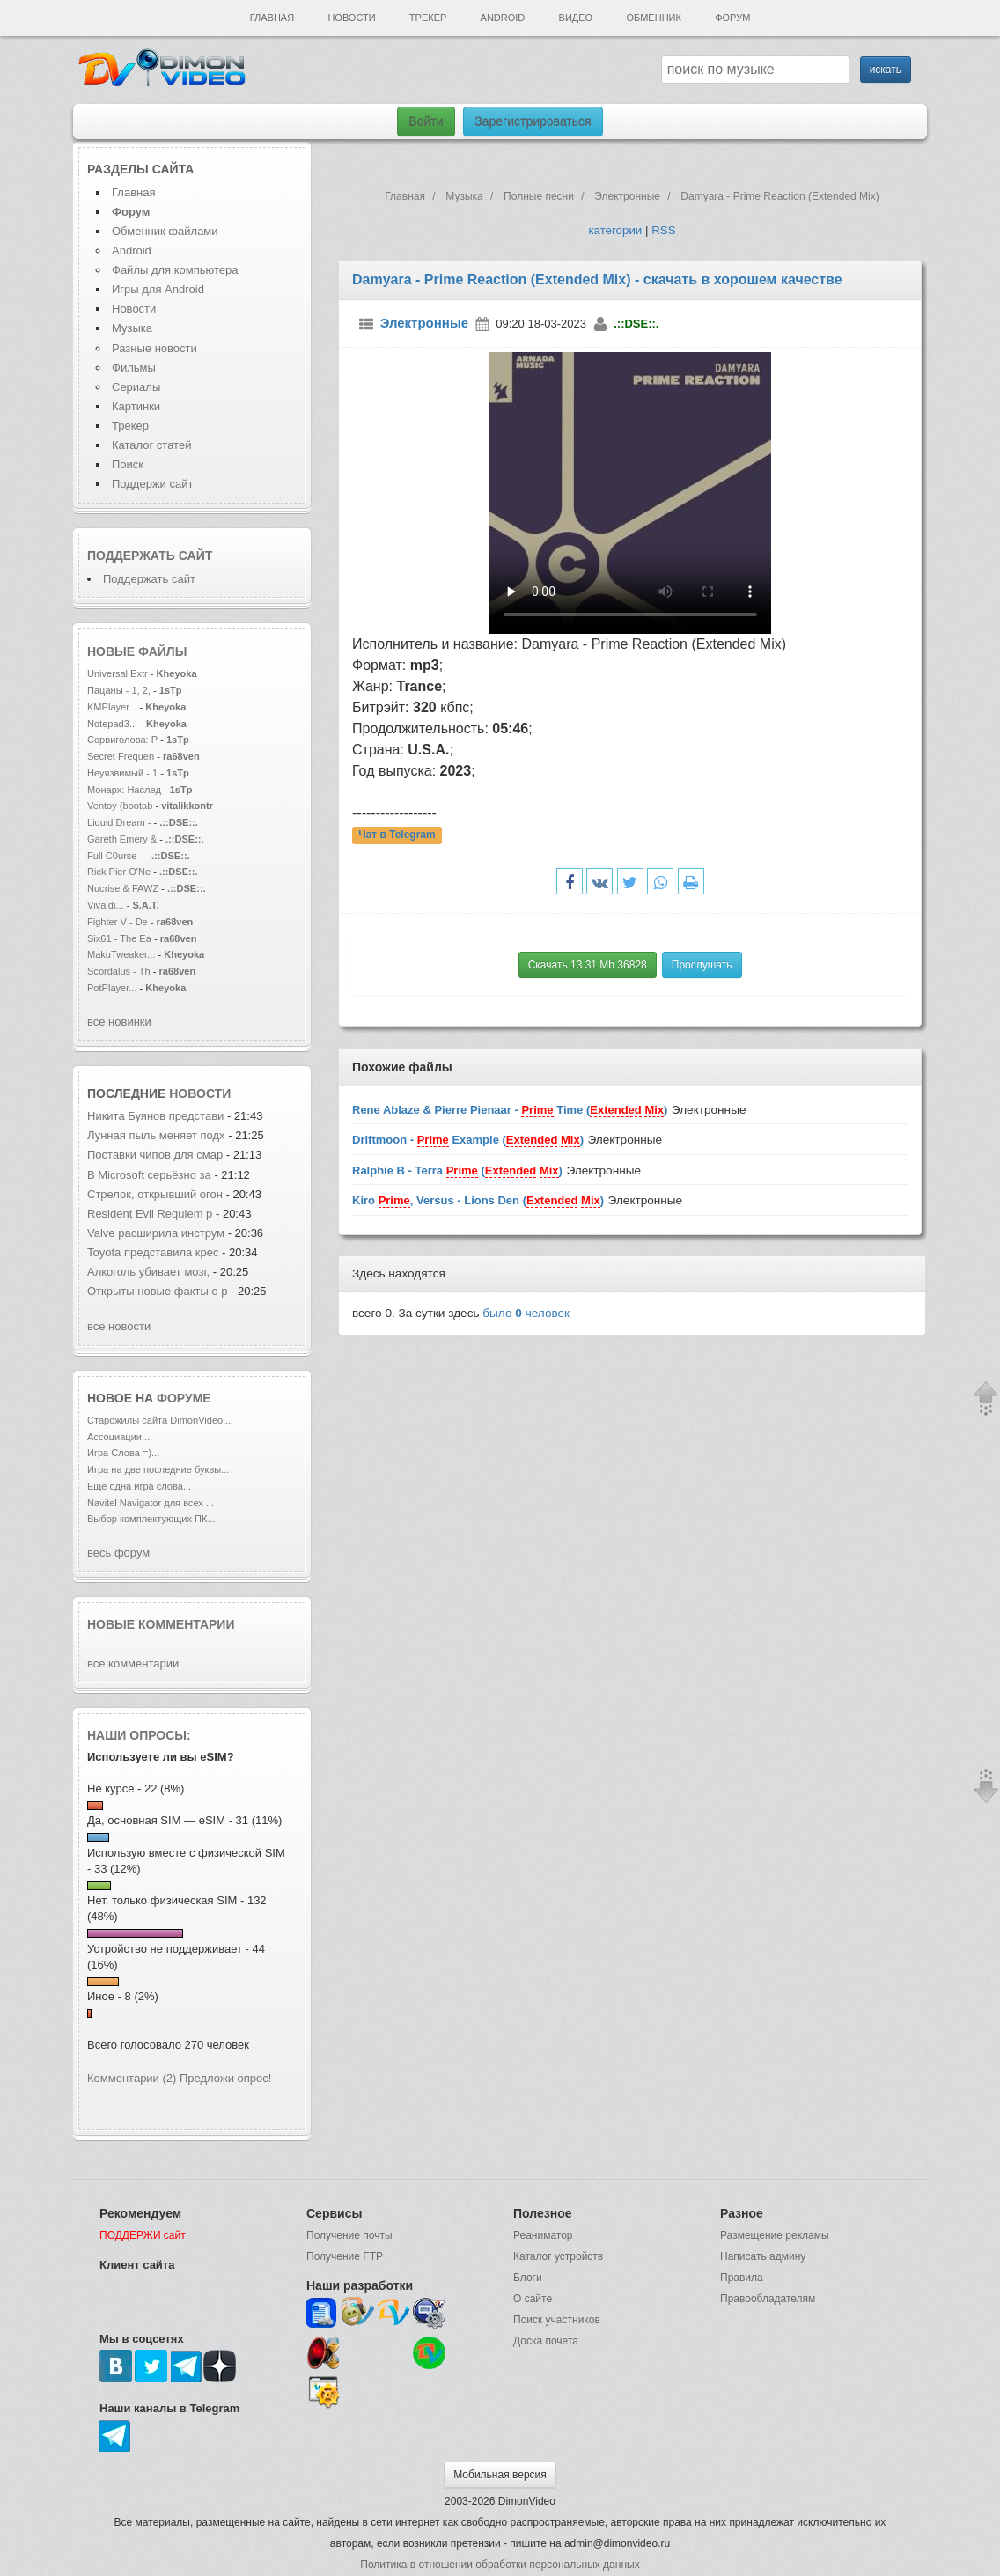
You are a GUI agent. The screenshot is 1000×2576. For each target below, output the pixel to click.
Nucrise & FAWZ (122, 888)
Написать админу (762, 2256)
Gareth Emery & (122, 839)
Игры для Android (158, 289)
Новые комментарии (161, 1624)
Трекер (427, 17)
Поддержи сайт (152, 483)
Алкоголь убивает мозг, (150, 1271)
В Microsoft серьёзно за (149, 1174)
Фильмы (134, 367)
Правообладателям (767, 2299)
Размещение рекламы (774, 2235)
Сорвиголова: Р (122, 739)
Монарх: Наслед (124, 789)
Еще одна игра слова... (139, 1486)
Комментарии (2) (131, 2078)
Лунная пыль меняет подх (156, 1135)
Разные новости (154, 348)
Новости (351, 17)
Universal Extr (117, 673)
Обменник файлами (165, 231)
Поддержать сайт (149, 555)
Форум (732, 17)
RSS (663, 230)
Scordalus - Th (119, 971)
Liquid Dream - (119, 822)
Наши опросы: (139, 1735)
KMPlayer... (111, 707)
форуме (184, 1398)
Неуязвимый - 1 (122, 773)
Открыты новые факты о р (157, 1291)
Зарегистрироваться (532, 121)
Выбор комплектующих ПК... (151, 1518)
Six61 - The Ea (119, 938)
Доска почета (545, 2341)
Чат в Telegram (397, 835)
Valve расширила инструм (155, 1233)
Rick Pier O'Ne (119, 871)
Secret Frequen (120, 756)
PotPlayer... (112, 988)
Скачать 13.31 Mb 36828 (587, 965)
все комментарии (133, 1663)
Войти (425, 121)
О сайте (532, 2299)
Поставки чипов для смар (155, 1154)
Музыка (132, 328)
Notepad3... (112, 723)
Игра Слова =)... (123, 1452)
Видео (576, 17)
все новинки (119, 1021)
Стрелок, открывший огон (155, 1194)
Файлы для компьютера (175, 269)
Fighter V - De (117, 921)
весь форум (118, 1552)
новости (200, 1093)
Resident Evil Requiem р (149, 1213)
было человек (526, 1313)
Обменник (653, 17)
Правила (741, 2277)
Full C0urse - (116, 855)
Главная (272, 17)
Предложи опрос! (225, 2078)
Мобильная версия (500, 2475)
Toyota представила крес (153, 1252)
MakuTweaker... (121, 954)
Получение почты (349, 2235)
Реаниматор (543, 2235)
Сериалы (136, 387)
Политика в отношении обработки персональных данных (499, 2564)
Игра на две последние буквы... (158, 1469)
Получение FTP (344, 2256)
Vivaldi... (105, 905)
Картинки (136, 406)
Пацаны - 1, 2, (119, 690)
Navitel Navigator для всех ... (150, 1503)
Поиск (127, 464)
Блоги (527, 2277)
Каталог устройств (558, 2256)
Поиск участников (556, 2320)
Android (503, 17)
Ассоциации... (118, 1437)
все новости (119, 1326)
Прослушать (702, 965)
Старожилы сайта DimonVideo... (159, 1420)
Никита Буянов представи (155, 1115)
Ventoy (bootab (119, 805)
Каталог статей (151, 445)
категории (615, 230)
